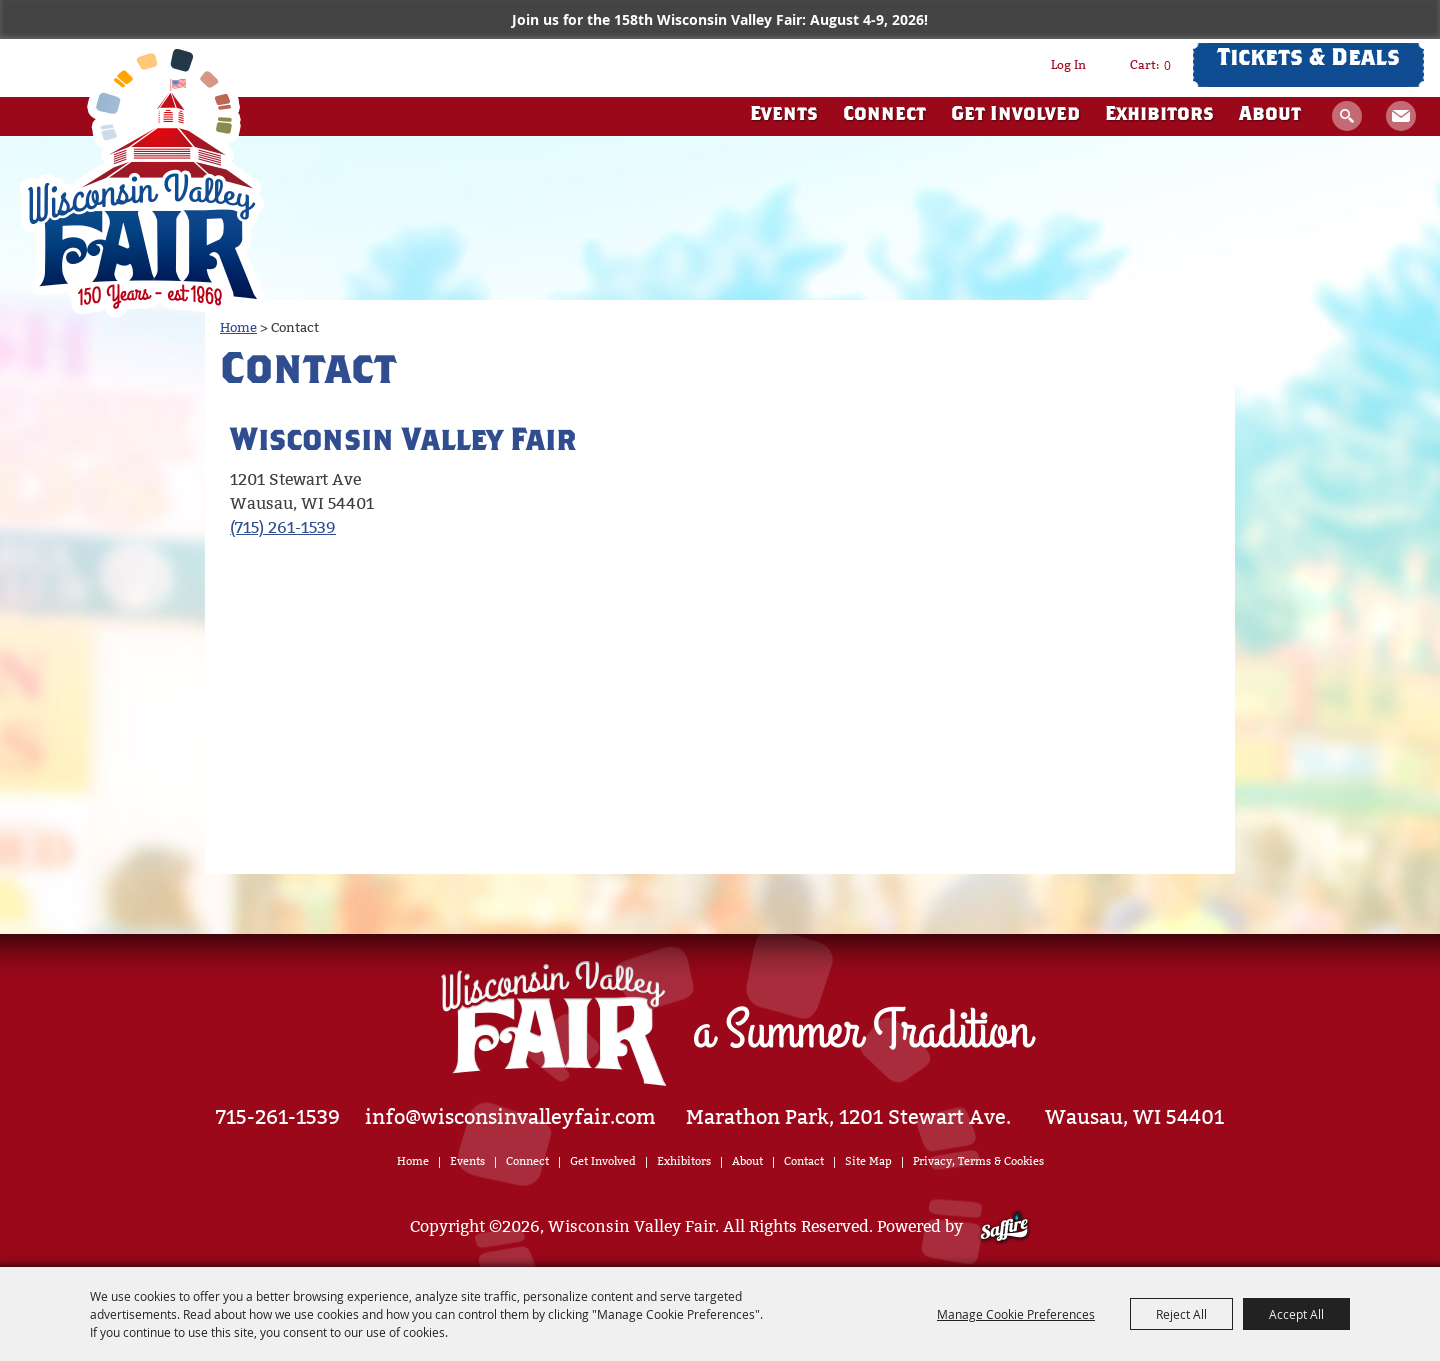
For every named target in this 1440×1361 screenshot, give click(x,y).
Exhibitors (1159, 115)
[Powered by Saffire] (1004, 1226)
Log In (1068, 65)
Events (784, 115)
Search (1347, 116)
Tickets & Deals (1308, 60)
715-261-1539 (278, 1117)
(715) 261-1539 (283, 527)
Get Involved (1015, 115)
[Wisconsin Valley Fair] (142, 179)
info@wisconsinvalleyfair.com (510, 1117)
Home (238, 327)
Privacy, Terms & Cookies (978, 1161)
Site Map (868, 1161)
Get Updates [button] (1401, 116)
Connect (884, 115)
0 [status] (1167, 65)
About (1270, 115)
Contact (804, 1161)
